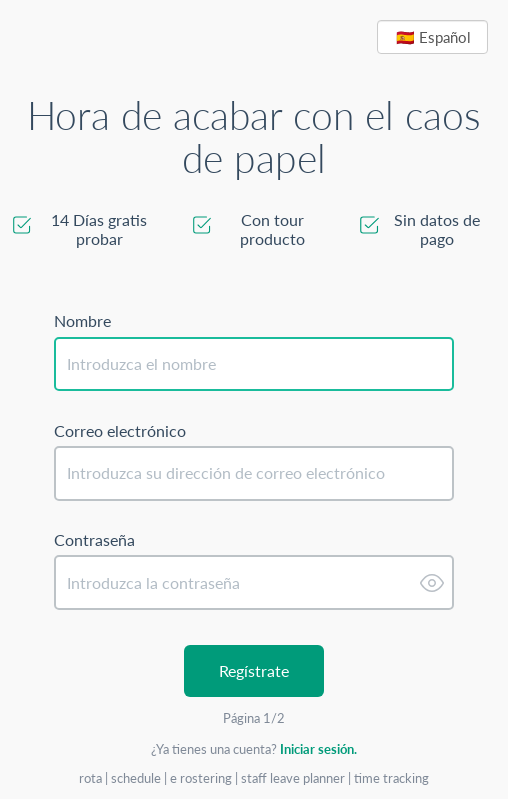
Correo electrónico (120, 431)
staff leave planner (294, 778)
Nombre (82, 321)
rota (92, 778)
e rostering (202, 778)
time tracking (391, 778)
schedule (137, 778)
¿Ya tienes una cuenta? (254, 749)
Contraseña (94, 540)
